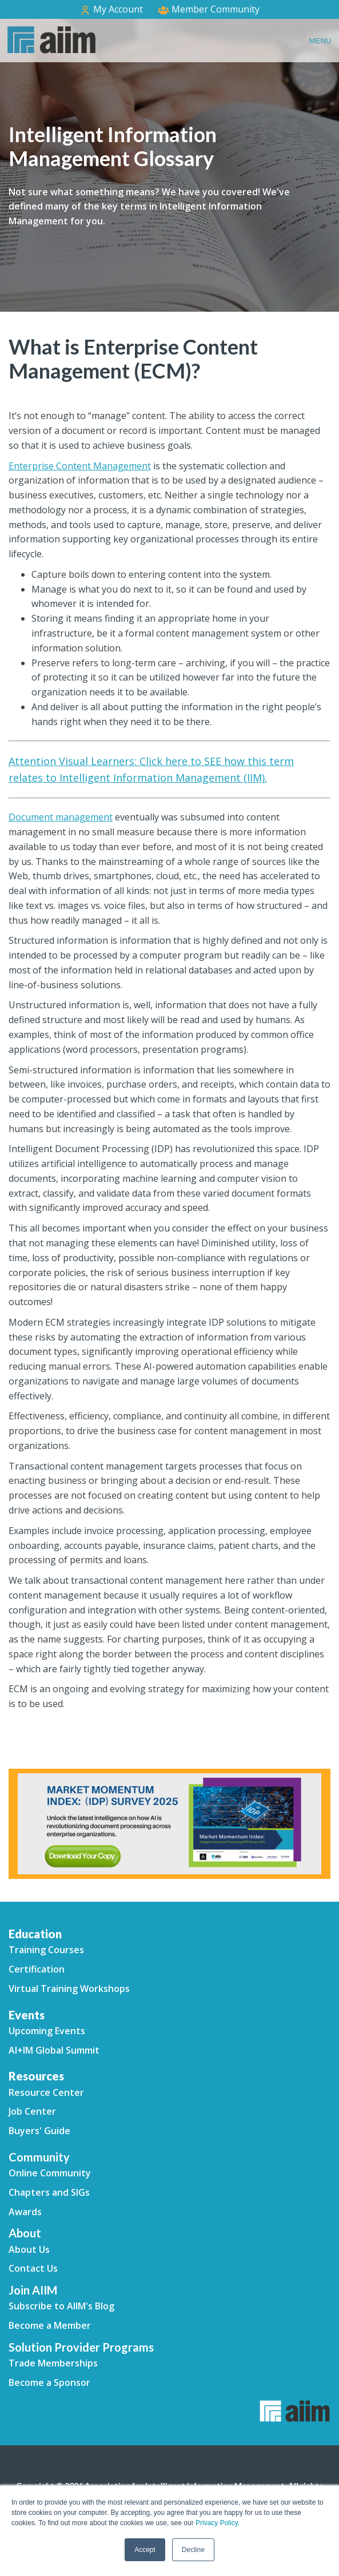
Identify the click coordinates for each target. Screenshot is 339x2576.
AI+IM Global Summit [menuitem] (54, 2050)
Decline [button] (193, 2550)
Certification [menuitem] (37, 1969)
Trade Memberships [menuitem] (53, 2363)
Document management (61, 817)
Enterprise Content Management (80, 466)
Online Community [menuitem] (50, 2173)
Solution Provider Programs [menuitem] (81, 2347)
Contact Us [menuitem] (33, 2268)
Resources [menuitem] (36, 2076)
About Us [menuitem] (29, 2249)
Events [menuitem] (27, 2015)
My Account (111, 9)
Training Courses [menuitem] (46, 1949)
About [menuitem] (25, 2233)
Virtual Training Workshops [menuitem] (69, 1988)
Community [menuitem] (39, 2157)
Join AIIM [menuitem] (33, 2290)
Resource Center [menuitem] (46, 2092)
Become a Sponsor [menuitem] (49, 2382)
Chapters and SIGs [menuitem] (49, 2192)
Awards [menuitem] (25, 2211)
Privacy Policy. (218, 2523)
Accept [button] (144, 2550)
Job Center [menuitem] (32, 2111)
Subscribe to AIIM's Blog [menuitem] (61, 2306)
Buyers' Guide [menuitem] (39, 2130)
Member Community (209, 9)
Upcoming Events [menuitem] (47, 2030)
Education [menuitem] (35, 1934)
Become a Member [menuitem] (50, 2325)
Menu (320, 41)
